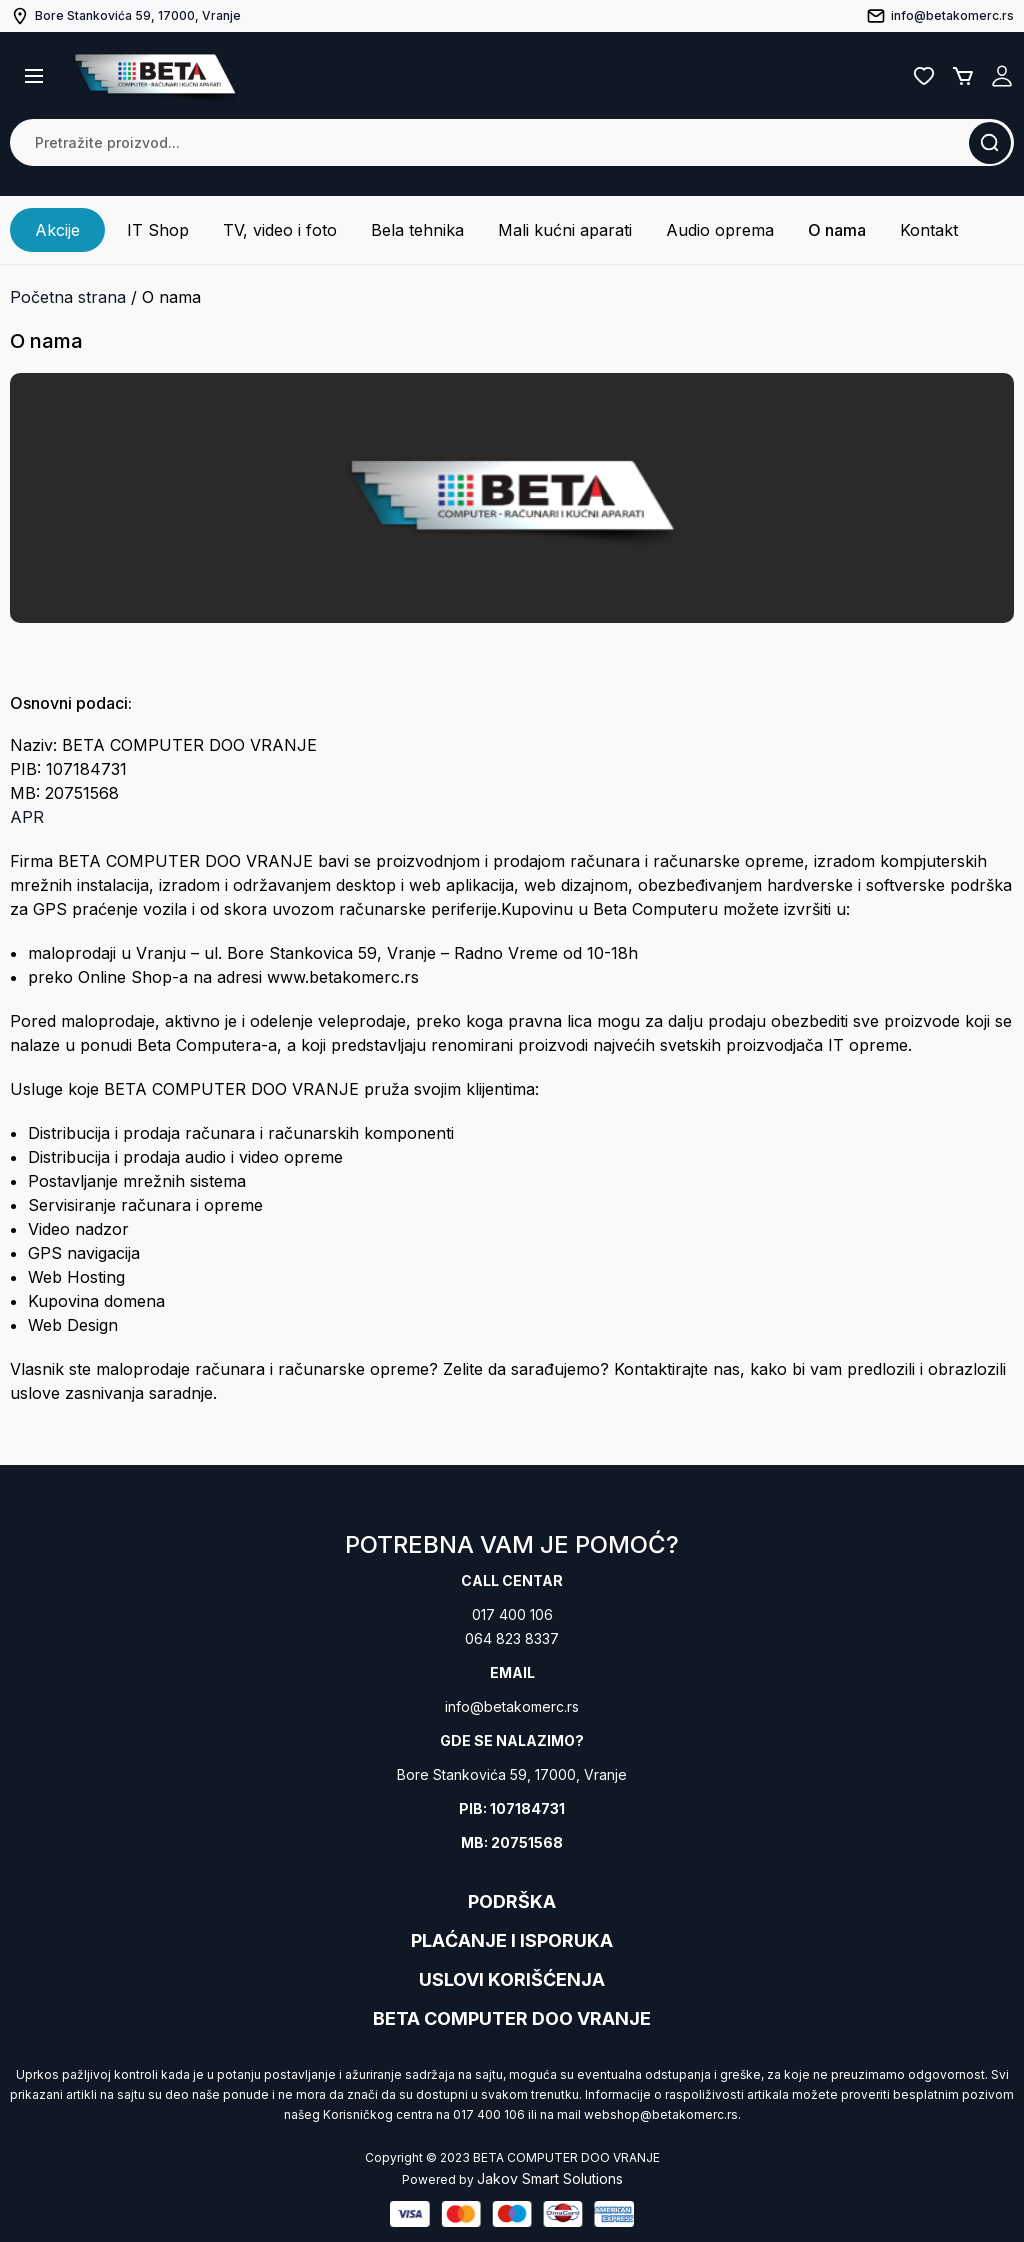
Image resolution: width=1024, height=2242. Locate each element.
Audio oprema (720, 230)
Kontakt (929, 230)
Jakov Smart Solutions (550, 2178)
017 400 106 (512, 1614)
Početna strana (68, 297)
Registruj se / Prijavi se (1002, 76)
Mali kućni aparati (565, 230)
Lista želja (924, 76)
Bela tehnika (417, 230)
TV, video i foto (280, 230)
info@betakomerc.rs (512, 1706)
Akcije (57, 230)
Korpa (963, 76)
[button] (34, 76)
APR (27, 817)
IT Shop (158, 230)
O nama (837, 230)
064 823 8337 (512, 1638)
